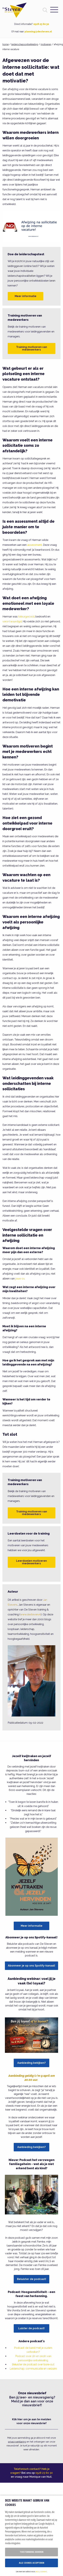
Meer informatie (25, 296)
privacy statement (41, 2571)
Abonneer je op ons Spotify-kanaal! (31, 1965)
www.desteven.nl (30, 1614)
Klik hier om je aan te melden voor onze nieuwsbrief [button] (31, 2421)
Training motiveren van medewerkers (31, 348)
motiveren (46, 44)
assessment (34, 544)
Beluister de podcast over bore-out (33, 2364)
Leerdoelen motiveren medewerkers (31, 1562)
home (5, 44)
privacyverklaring (17, 2441)
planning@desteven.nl (38, 31)
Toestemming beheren (31, 2551)
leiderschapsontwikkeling (24, 44)
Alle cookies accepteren (31, 2562)
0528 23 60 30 (41, 24)
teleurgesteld (26, 616)
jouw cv (19, 1278)
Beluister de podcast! (31, 2279)
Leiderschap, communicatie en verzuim (33, 2368)
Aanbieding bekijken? (31, 2062)
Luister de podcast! (31, 2328)
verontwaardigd (12, 621)
